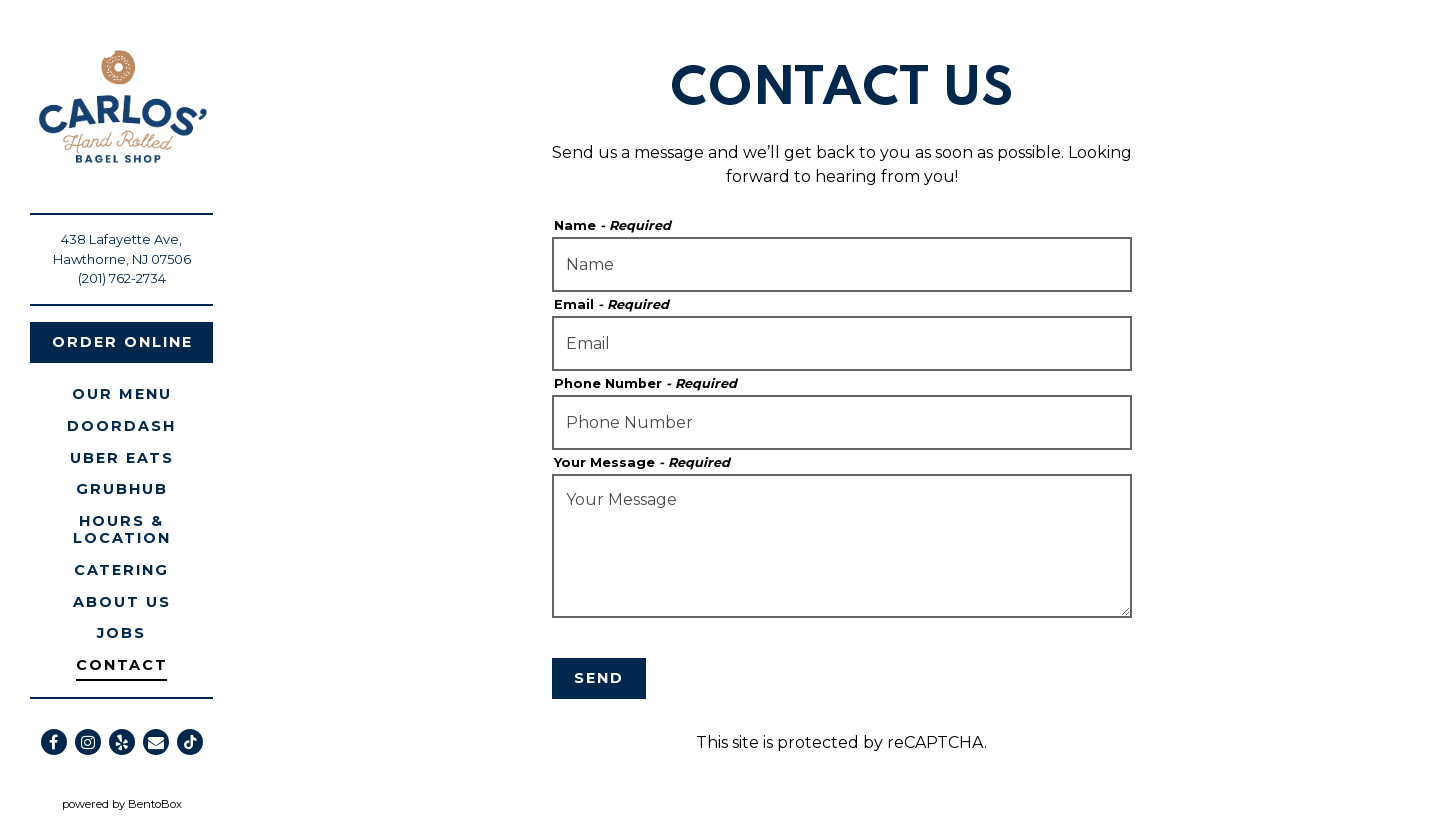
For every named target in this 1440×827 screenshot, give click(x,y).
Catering (121, 570)
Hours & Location (122, 529)
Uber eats (125, 457)
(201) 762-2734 (122, 278)
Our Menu (122, 394)
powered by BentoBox (153, 803)
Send (599, 678)
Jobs (121, 633)
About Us (122, 602)
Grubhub (125, 488)
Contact (122, 665)
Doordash (125, 425)
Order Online (122, 342)
